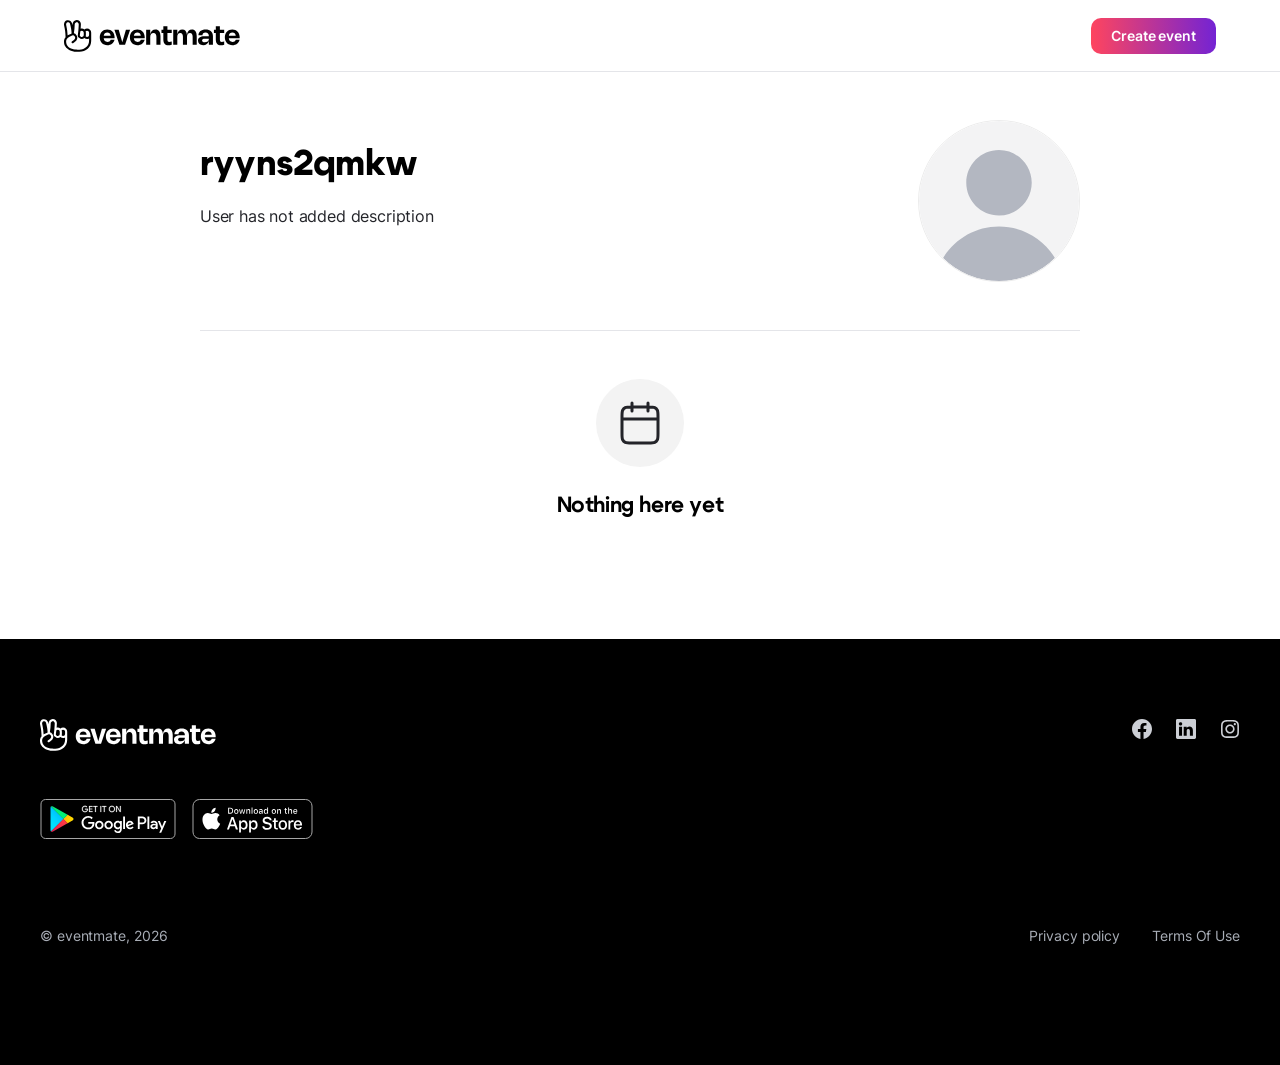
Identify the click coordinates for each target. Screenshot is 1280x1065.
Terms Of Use (1196, 935)
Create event (1153, 35)
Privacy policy (1074, 935)
